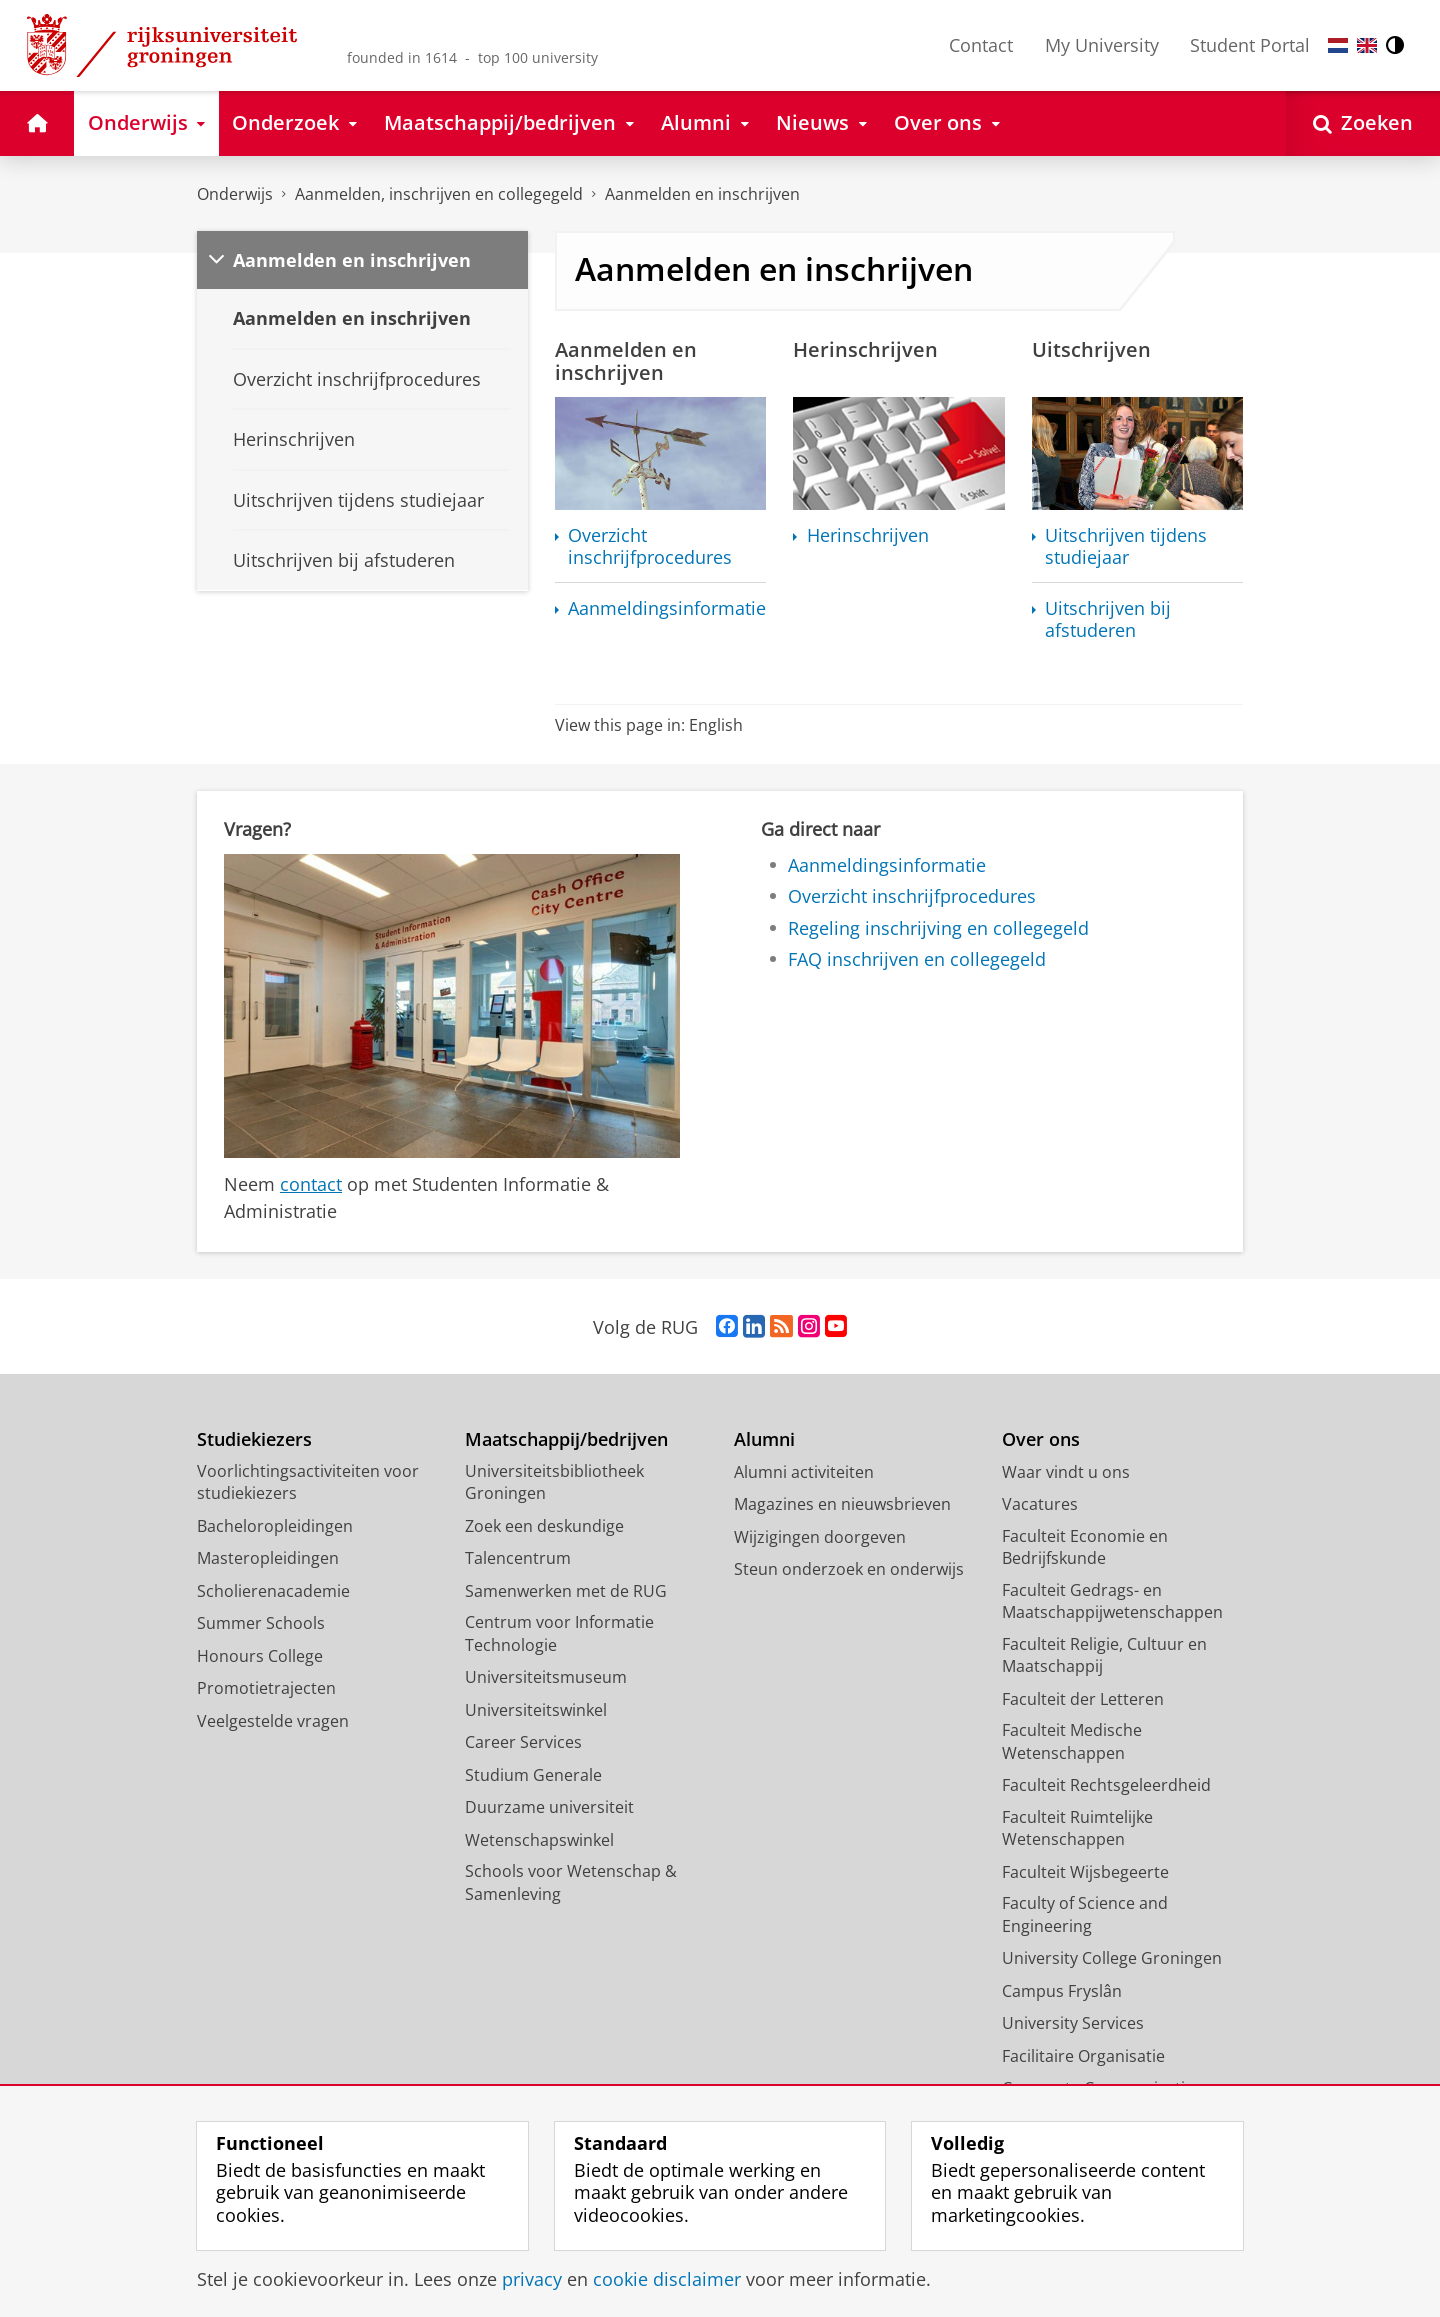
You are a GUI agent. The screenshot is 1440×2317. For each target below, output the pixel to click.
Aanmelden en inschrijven (702, 194)
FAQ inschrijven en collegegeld (917, 959)
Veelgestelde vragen (273, 1721)
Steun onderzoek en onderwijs (849, 1569)
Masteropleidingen (268, 1558)
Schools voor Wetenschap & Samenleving (571, 1882)
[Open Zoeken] (1363, 123)
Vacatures (1040, 1504)
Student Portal (1250, 45)
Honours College (260, 1656)
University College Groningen (1112, 1958)
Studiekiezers (254, 1439)
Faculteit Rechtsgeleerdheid (1106, 1785)
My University (1102, 45)
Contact (981, 45)
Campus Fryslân (1062, 1991)
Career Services (523, 1742)
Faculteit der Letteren (1083, 1699)
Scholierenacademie (273, 1591)
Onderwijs (235, 194)
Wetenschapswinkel (539, 1840)
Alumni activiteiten (804, 1472)
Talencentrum (518, 1558)
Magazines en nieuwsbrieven (842, 1504)
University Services (1073, 2023)
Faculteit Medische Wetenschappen (1072, 1741)
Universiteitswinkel (536, 1710)
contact (311, 1184)
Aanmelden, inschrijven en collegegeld (439, 194)
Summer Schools (261, 1623)
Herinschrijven (868, 535)
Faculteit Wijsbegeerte (1085, 1872)
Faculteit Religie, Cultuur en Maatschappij (1104, 1655)
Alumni (764, 1439)
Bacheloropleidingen (275, 1526)
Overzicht (650, 546)
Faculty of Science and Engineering (1085, 1914)
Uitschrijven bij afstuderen (1108, 619)
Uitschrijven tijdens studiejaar (1126, 546)
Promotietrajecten (266, 1688)
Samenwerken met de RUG (566, 1591)
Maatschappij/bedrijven (566, 1439)
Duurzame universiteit (549, 1807)
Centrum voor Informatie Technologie (559, 1633)
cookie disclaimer (667, 2279)
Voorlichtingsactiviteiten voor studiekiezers (308, 1482)
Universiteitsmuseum (546, 1677)
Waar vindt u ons (1066, 1472)
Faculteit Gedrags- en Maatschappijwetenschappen (1112, 1601)
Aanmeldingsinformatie (887, 865)
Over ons (1041, 1439)
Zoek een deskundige (544, 1526)
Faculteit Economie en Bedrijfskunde (1085, 1547)
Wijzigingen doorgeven (820, 1537)
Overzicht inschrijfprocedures (912, 896)
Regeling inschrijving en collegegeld (938, 928)
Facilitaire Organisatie (1083, 2056)
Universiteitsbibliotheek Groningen (554, 1482)
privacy (532, 2279)
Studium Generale (533, 1775)
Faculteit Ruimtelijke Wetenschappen (1077, 1828)
